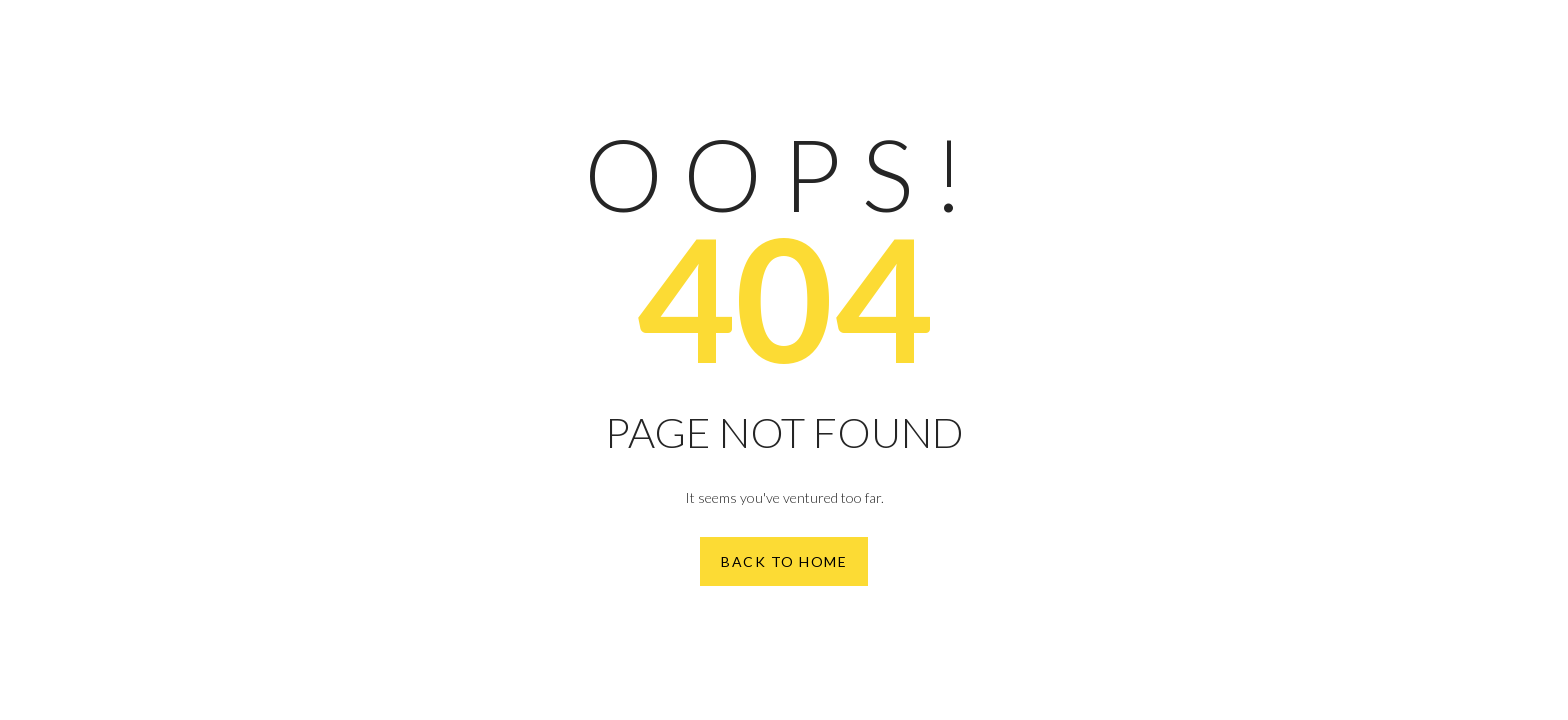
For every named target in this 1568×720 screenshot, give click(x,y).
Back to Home (784, 561)
